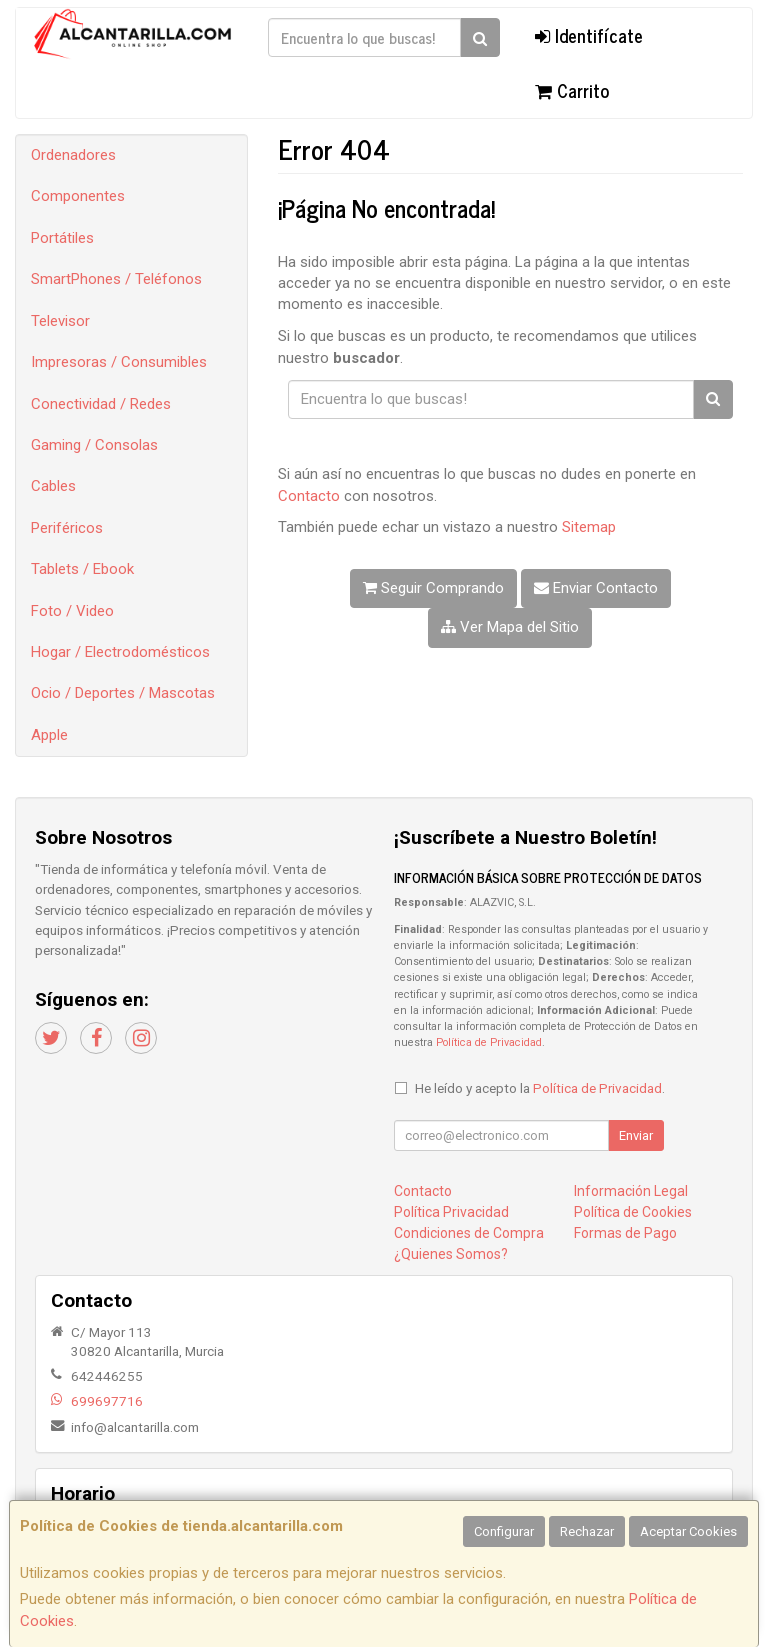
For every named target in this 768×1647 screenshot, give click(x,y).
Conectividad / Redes (101, 404)
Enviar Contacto (596, 588)
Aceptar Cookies (688, 1531)
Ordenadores (73, 155)
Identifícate (589, 35)
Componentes (78, 196)
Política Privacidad (451, 1212)
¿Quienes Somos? (451, 1254)
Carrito (572, 90)
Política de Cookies (633, 1212)
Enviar (636, 1135)
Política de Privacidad (489, 1042)
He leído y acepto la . (540, 1088)
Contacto (309, 496)
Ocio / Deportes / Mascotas (123, 693)
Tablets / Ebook (82, 569)
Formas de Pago (625, 1233)
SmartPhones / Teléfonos (116, 279)
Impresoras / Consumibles (119, 362)
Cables (53, 486)
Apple (49, 735)
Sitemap (589, 527)
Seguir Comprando (433, 588)
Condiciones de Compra (469, 1233)
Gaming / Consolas (94, 445)
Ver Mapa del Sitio (510, 627)
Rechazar (587, 1531)
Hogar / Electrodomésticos (120, 652)
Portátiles (62, 238)
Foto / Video (72, 611)
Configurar (504, 1531)
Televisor (60, 321)
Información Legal (631, 1191)
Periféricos (67, 528)
